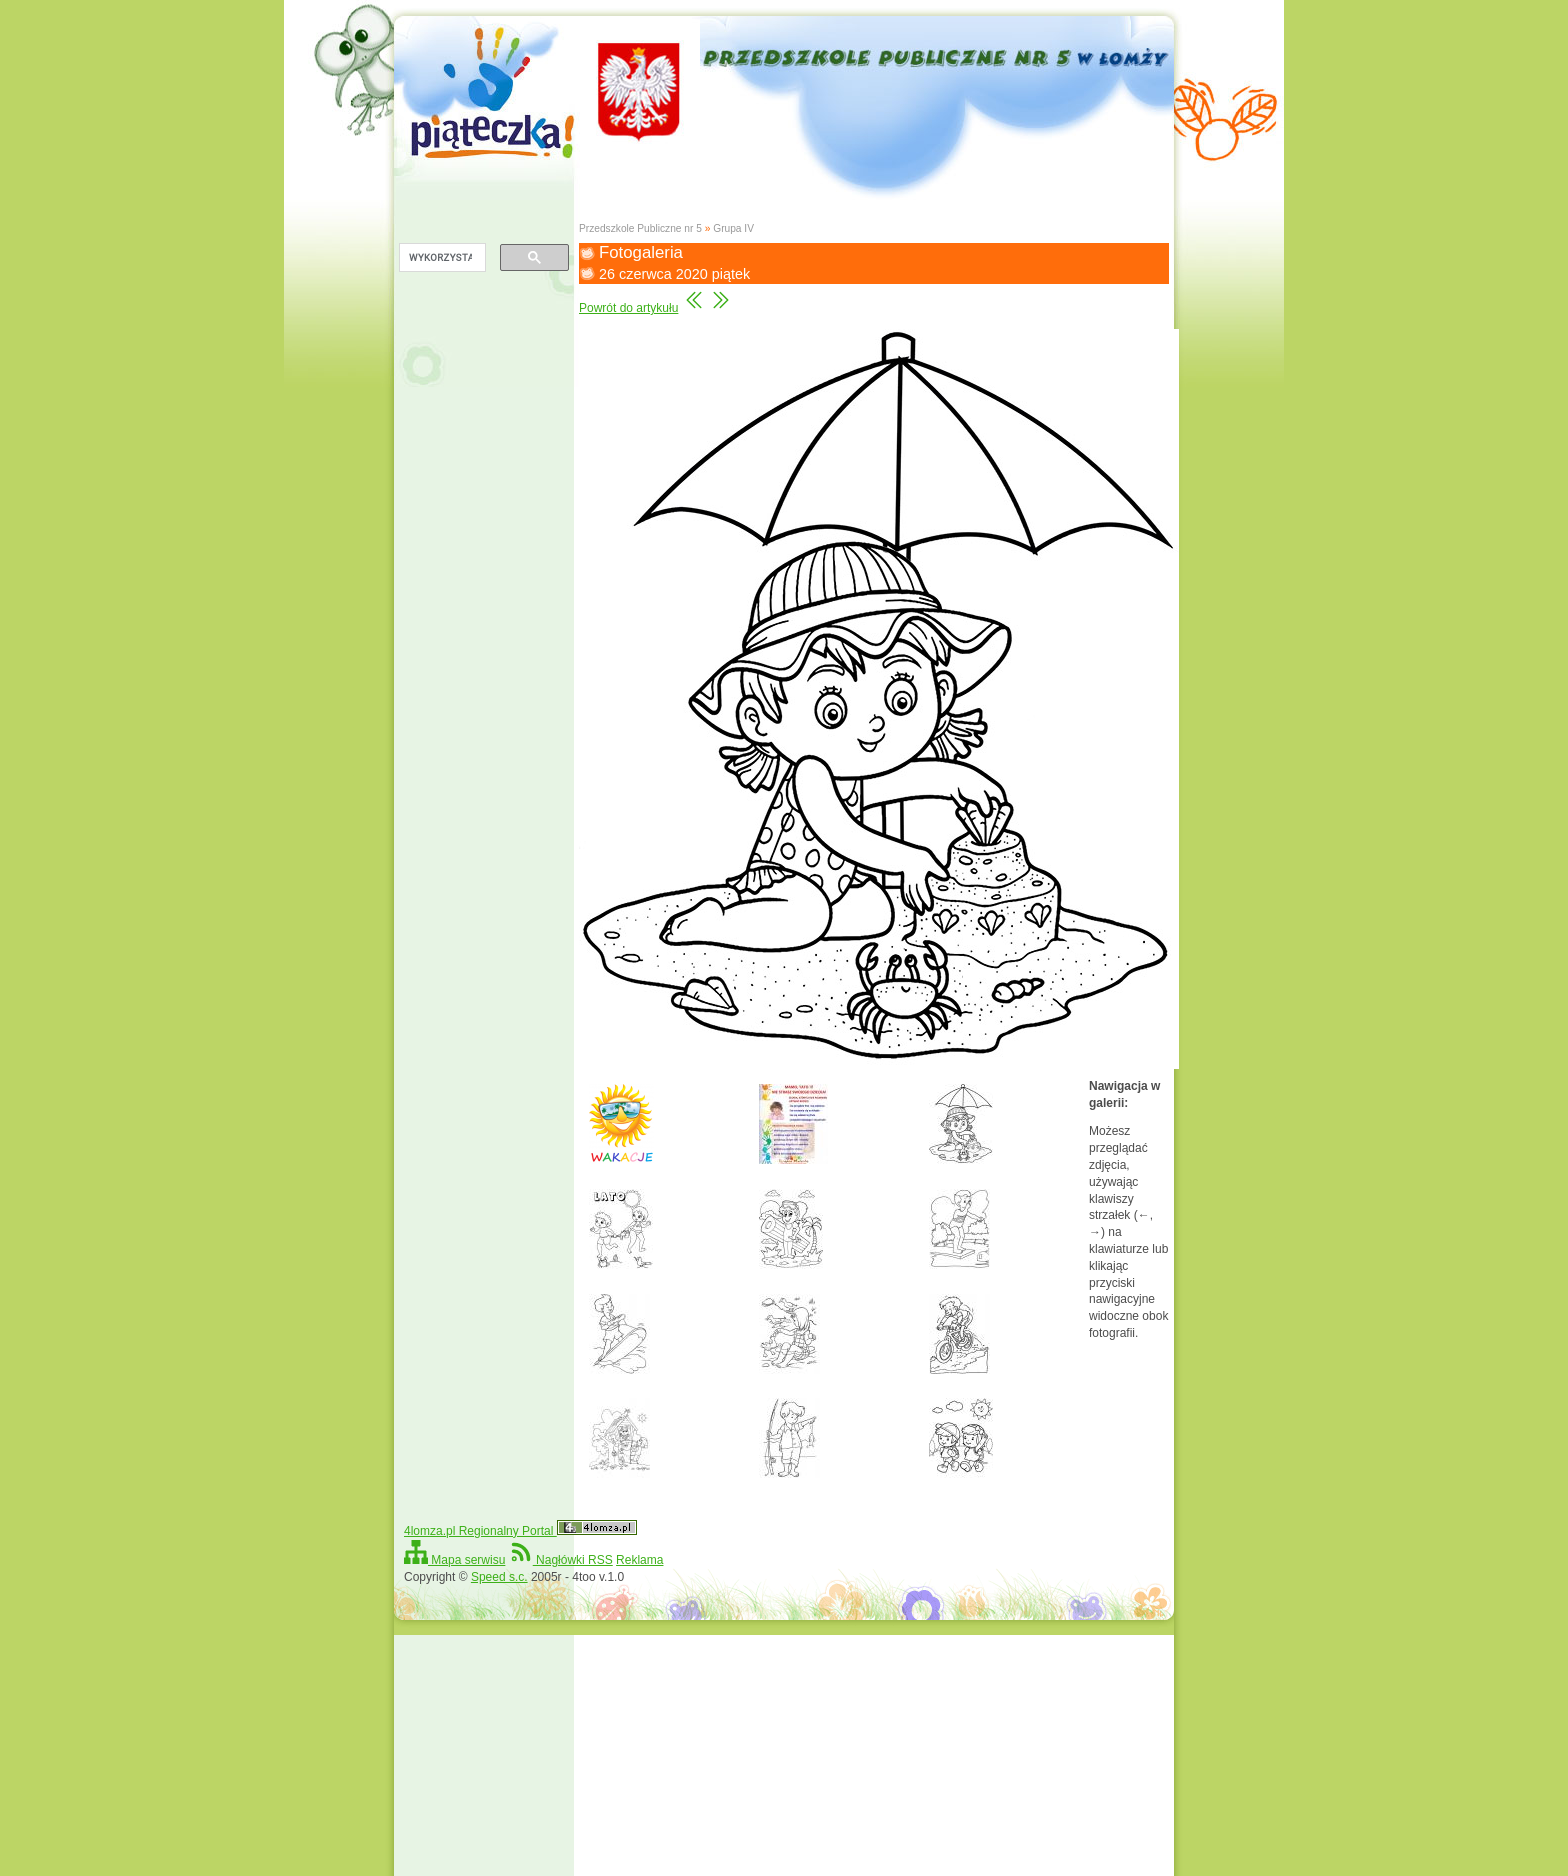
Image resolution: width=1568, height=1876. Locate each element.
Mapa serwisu (454, 1560)
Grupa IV (733, 228)
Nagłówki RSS (561, 1560)
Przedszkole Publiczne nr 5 (640, 228)
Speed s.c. (499, 1577)
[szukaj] (440, 258)
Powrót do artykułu (628, 308)
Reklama (639, 1560)
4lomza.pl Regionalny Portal (520, 1531)
